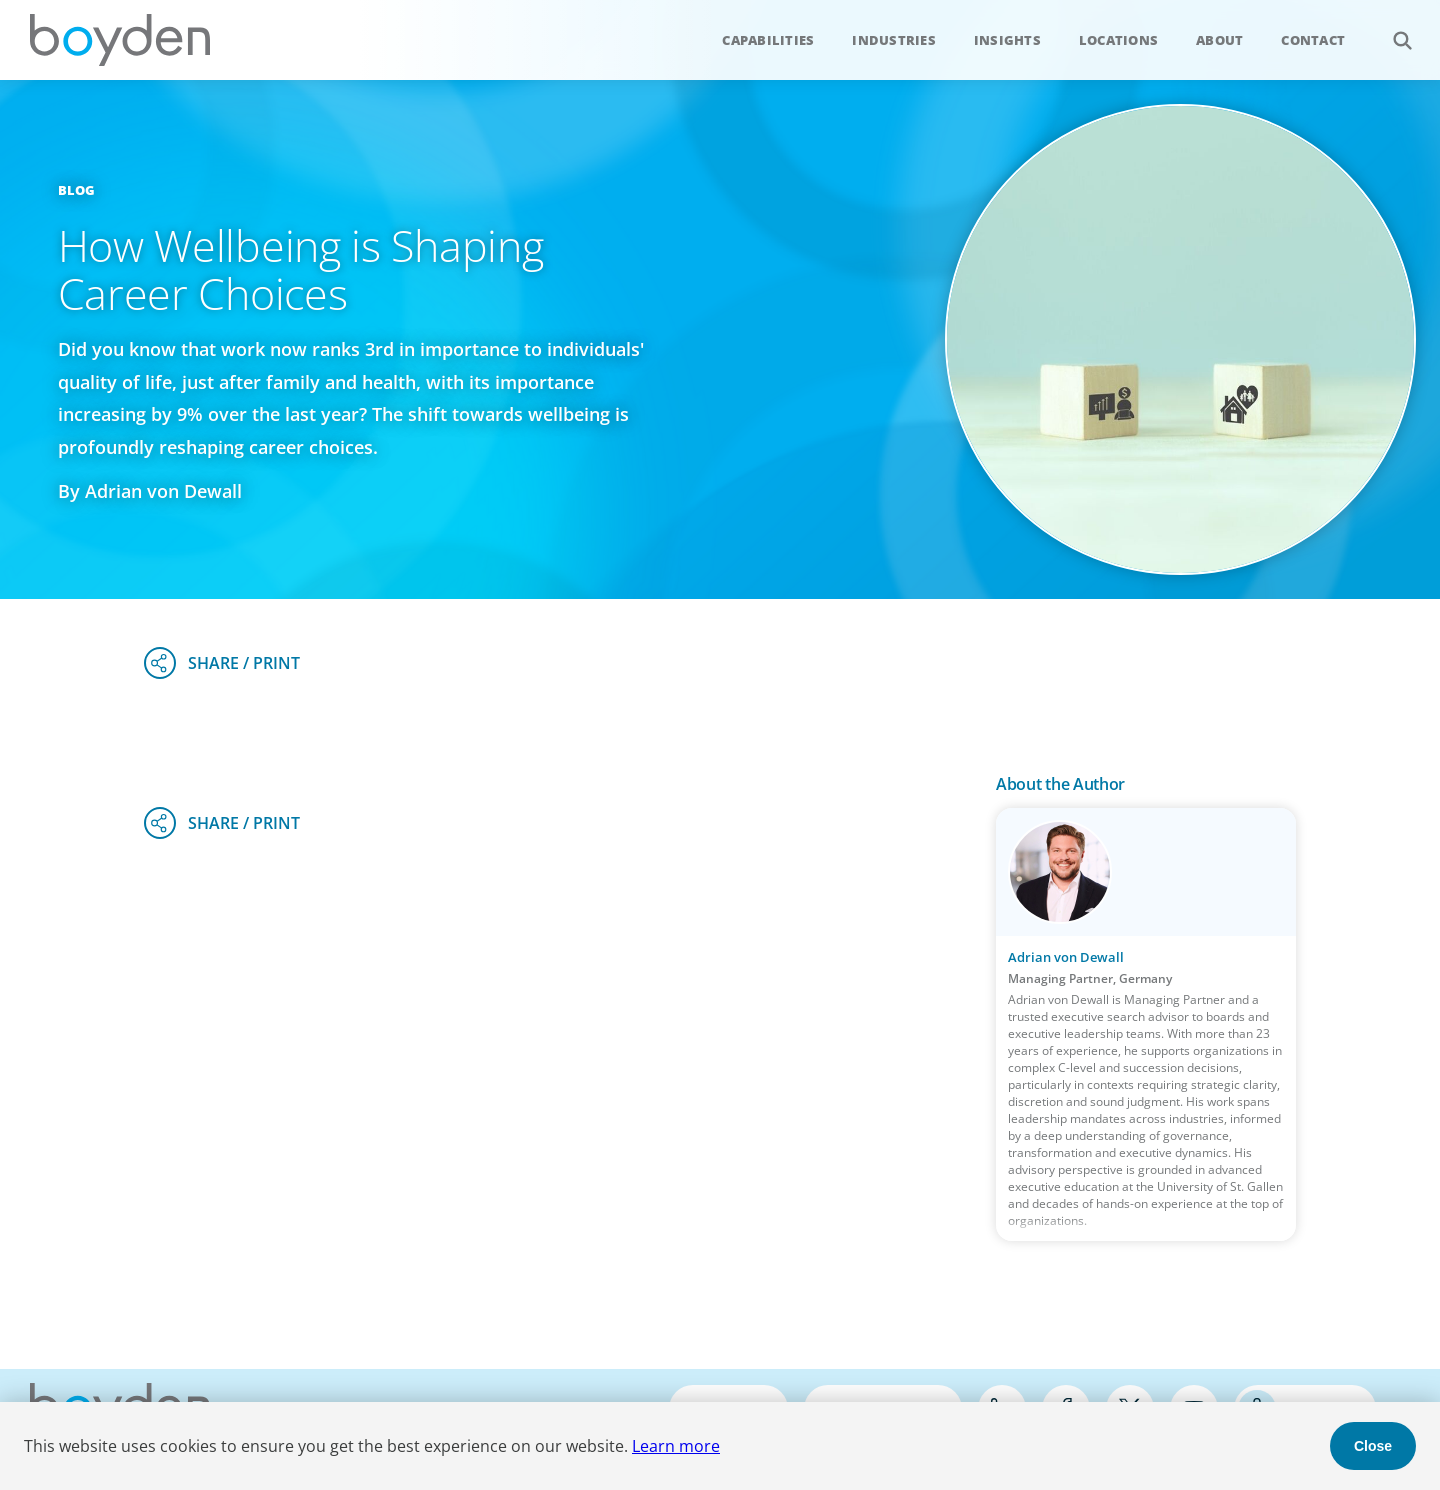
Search (1391, 29)
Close (1373, 1446)
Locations (1118, 40)
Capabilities (768, 40)
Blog (77, 190)
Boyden (120, 40)
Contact (1313, 40)
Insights (1007, 40)
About (1219, 40)
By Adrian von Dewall (150, 491)
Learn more (676, 1446)
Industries (894, 40)
